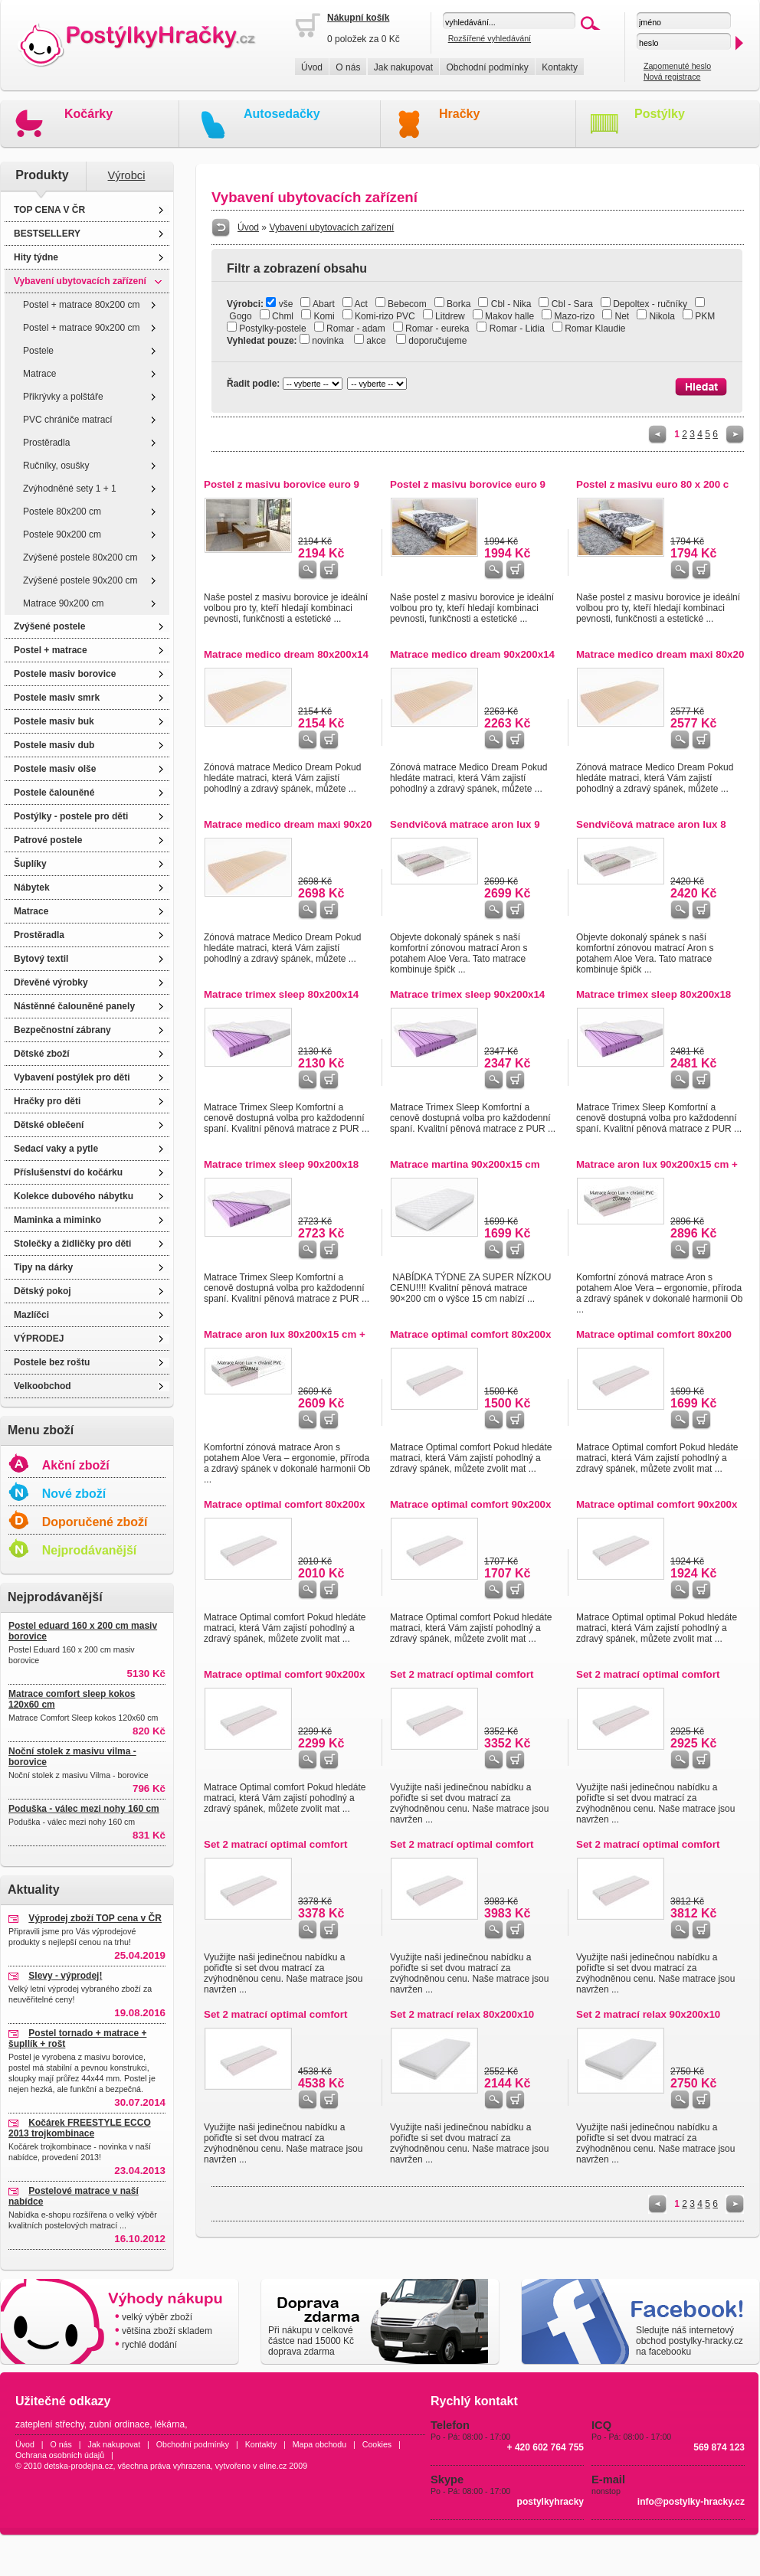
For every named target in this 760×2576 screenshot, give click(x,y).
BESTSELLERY (47, 233)
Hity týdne (36, 257)
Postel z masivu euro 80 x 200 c (652, 484)
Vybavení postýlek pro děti (72, 1077)
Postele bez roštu (52, 1362)
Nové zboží (74, 1493)
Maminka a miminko (57, 1219)
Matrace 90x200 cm (63, 603)
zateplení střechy (49, 2424)
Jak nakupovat (403, 67)
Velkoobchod (42, 1386)
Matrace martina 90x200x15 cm (465, 1164)
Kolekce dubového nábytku (73, 1196)
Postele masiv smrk (57, 697)
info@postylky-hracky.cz (691, 2501)
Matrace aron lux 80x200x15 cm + (284, 1334)
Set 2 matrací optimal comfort (461, 1674)
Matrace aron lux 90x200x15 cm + (657, 1164)
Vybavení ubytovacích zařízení (80, 281)
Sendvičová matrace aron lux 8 (651, 824)
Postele (38, 350)
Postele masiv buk (54, 721)
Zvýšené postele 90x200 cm (80, 580)
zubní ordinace (120, 2424)
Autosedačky (282, 113)
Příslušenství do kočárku (68, 1172)
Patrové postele (48, 840)
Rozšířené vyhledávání (489, 38)
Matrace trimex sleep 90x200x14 (467, 994)
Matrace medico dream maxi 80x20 (660, 654)
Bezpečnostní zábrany (62, 1030)
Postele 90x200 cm (62, 534)
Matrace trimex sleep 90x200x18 (281, 1164)
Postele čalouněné (54, 792)
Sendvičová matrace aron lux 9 (465, 824)
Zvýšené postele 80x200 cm (80, 557)
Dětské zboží (42, 1053)
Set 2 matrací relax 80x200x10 (462, 2014)
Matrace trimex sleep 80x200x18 (653, 994)
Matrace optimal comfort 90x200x (470, 1504)
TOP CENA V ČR (49, 209)
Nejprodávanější (89, 1550)
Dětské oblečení (49, 1125)
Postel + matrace (50, 650)
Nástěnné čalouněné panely (74, 1006)
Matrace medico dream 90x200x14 (472, 654)
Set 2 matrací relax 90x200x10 (648, 2014)
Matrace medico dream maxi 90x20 (288, 824)
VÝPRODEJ (39, 1338)
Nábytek (32, 887)
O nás (348, 67)
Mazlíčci (31, 1314)
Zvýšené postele (49, 626)
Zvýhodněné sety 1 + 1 (69, 488)
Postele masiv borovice (65, 674)
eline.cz (273, 2465)
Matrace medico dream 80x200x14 (286, 654)
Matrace (39, 373)
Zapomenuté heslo (677, 65)
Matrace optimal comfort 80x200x (470, 1334)
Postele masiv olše (55, 768)
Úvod (312, 67)
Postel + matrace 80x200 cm (81, 304)
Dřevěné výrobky (51, 982)
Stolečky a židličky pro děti (72, 1243)
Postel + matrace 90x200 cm (81, 327)
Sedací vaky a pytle (56, 1148)
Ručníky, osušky (56, 465)
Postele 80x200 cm (62, 511)
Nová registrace (672, 76)
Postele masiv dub (54, 745)
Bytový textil (41, 958)
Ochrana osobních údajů (59, 2455)
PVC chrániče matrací (68, 419)
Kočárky (88, 113)
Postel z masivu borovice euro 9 (281, 484)
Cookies (377, 2444)
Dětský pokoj (42, 1291)
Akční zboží (76, 1465)
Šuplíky (30, 863)
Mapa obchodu (320, 2444)
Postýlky (659, 113)
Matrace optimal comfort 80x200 (654, 1334)
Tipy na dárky (43, 1267)
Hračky (459, 113)
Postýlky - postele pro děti (71, 816)
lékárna (170, 2424)
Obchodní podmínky (487, 67)
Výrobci (127, 175)
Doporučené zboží (95, 1521)
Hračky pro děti (47, 1101)
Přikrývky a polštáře (63, 396)
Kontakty (560, 67)
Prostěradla (46, 442)
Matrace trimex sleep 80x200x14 (281, 994)
